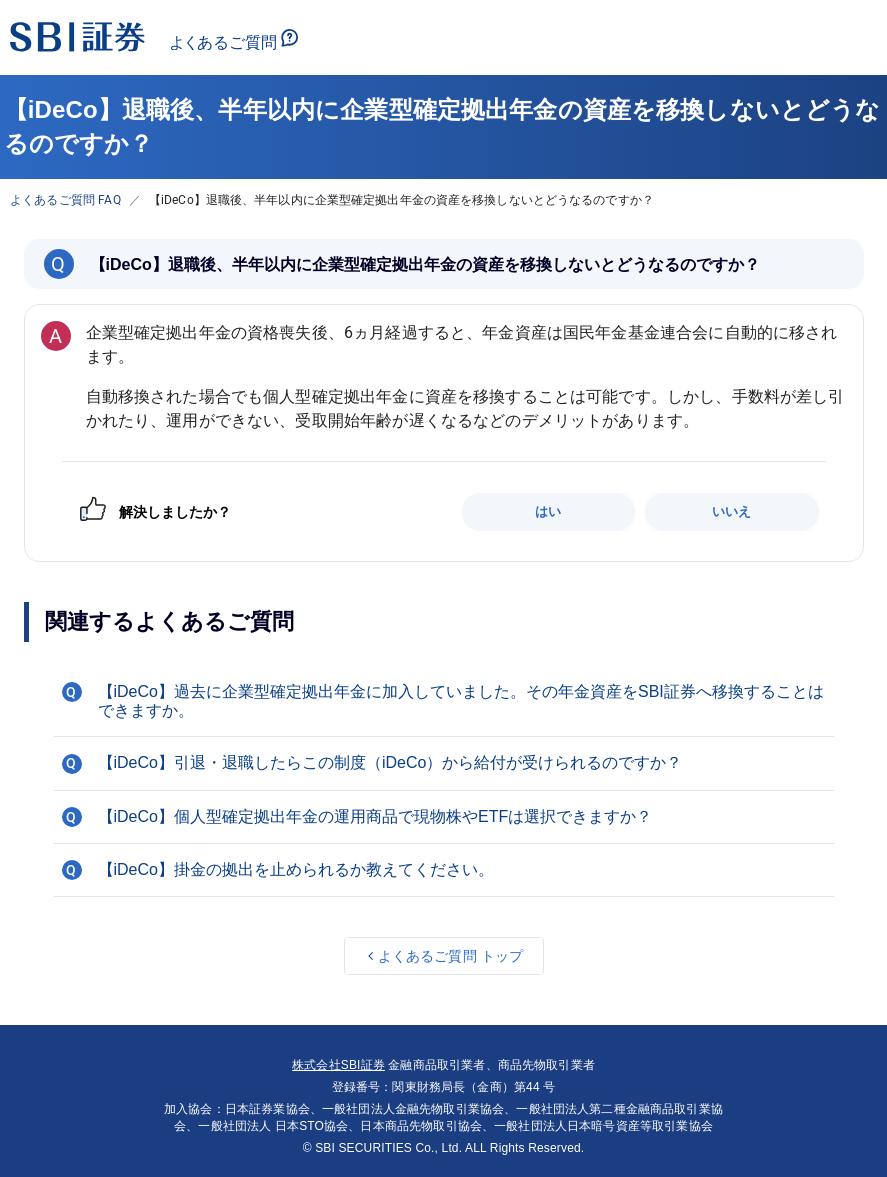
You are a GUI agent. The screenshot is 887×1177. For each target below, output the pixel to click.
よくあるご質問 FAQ (65, 200)
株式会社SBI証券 (338, 1065)
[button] (444, 701)
